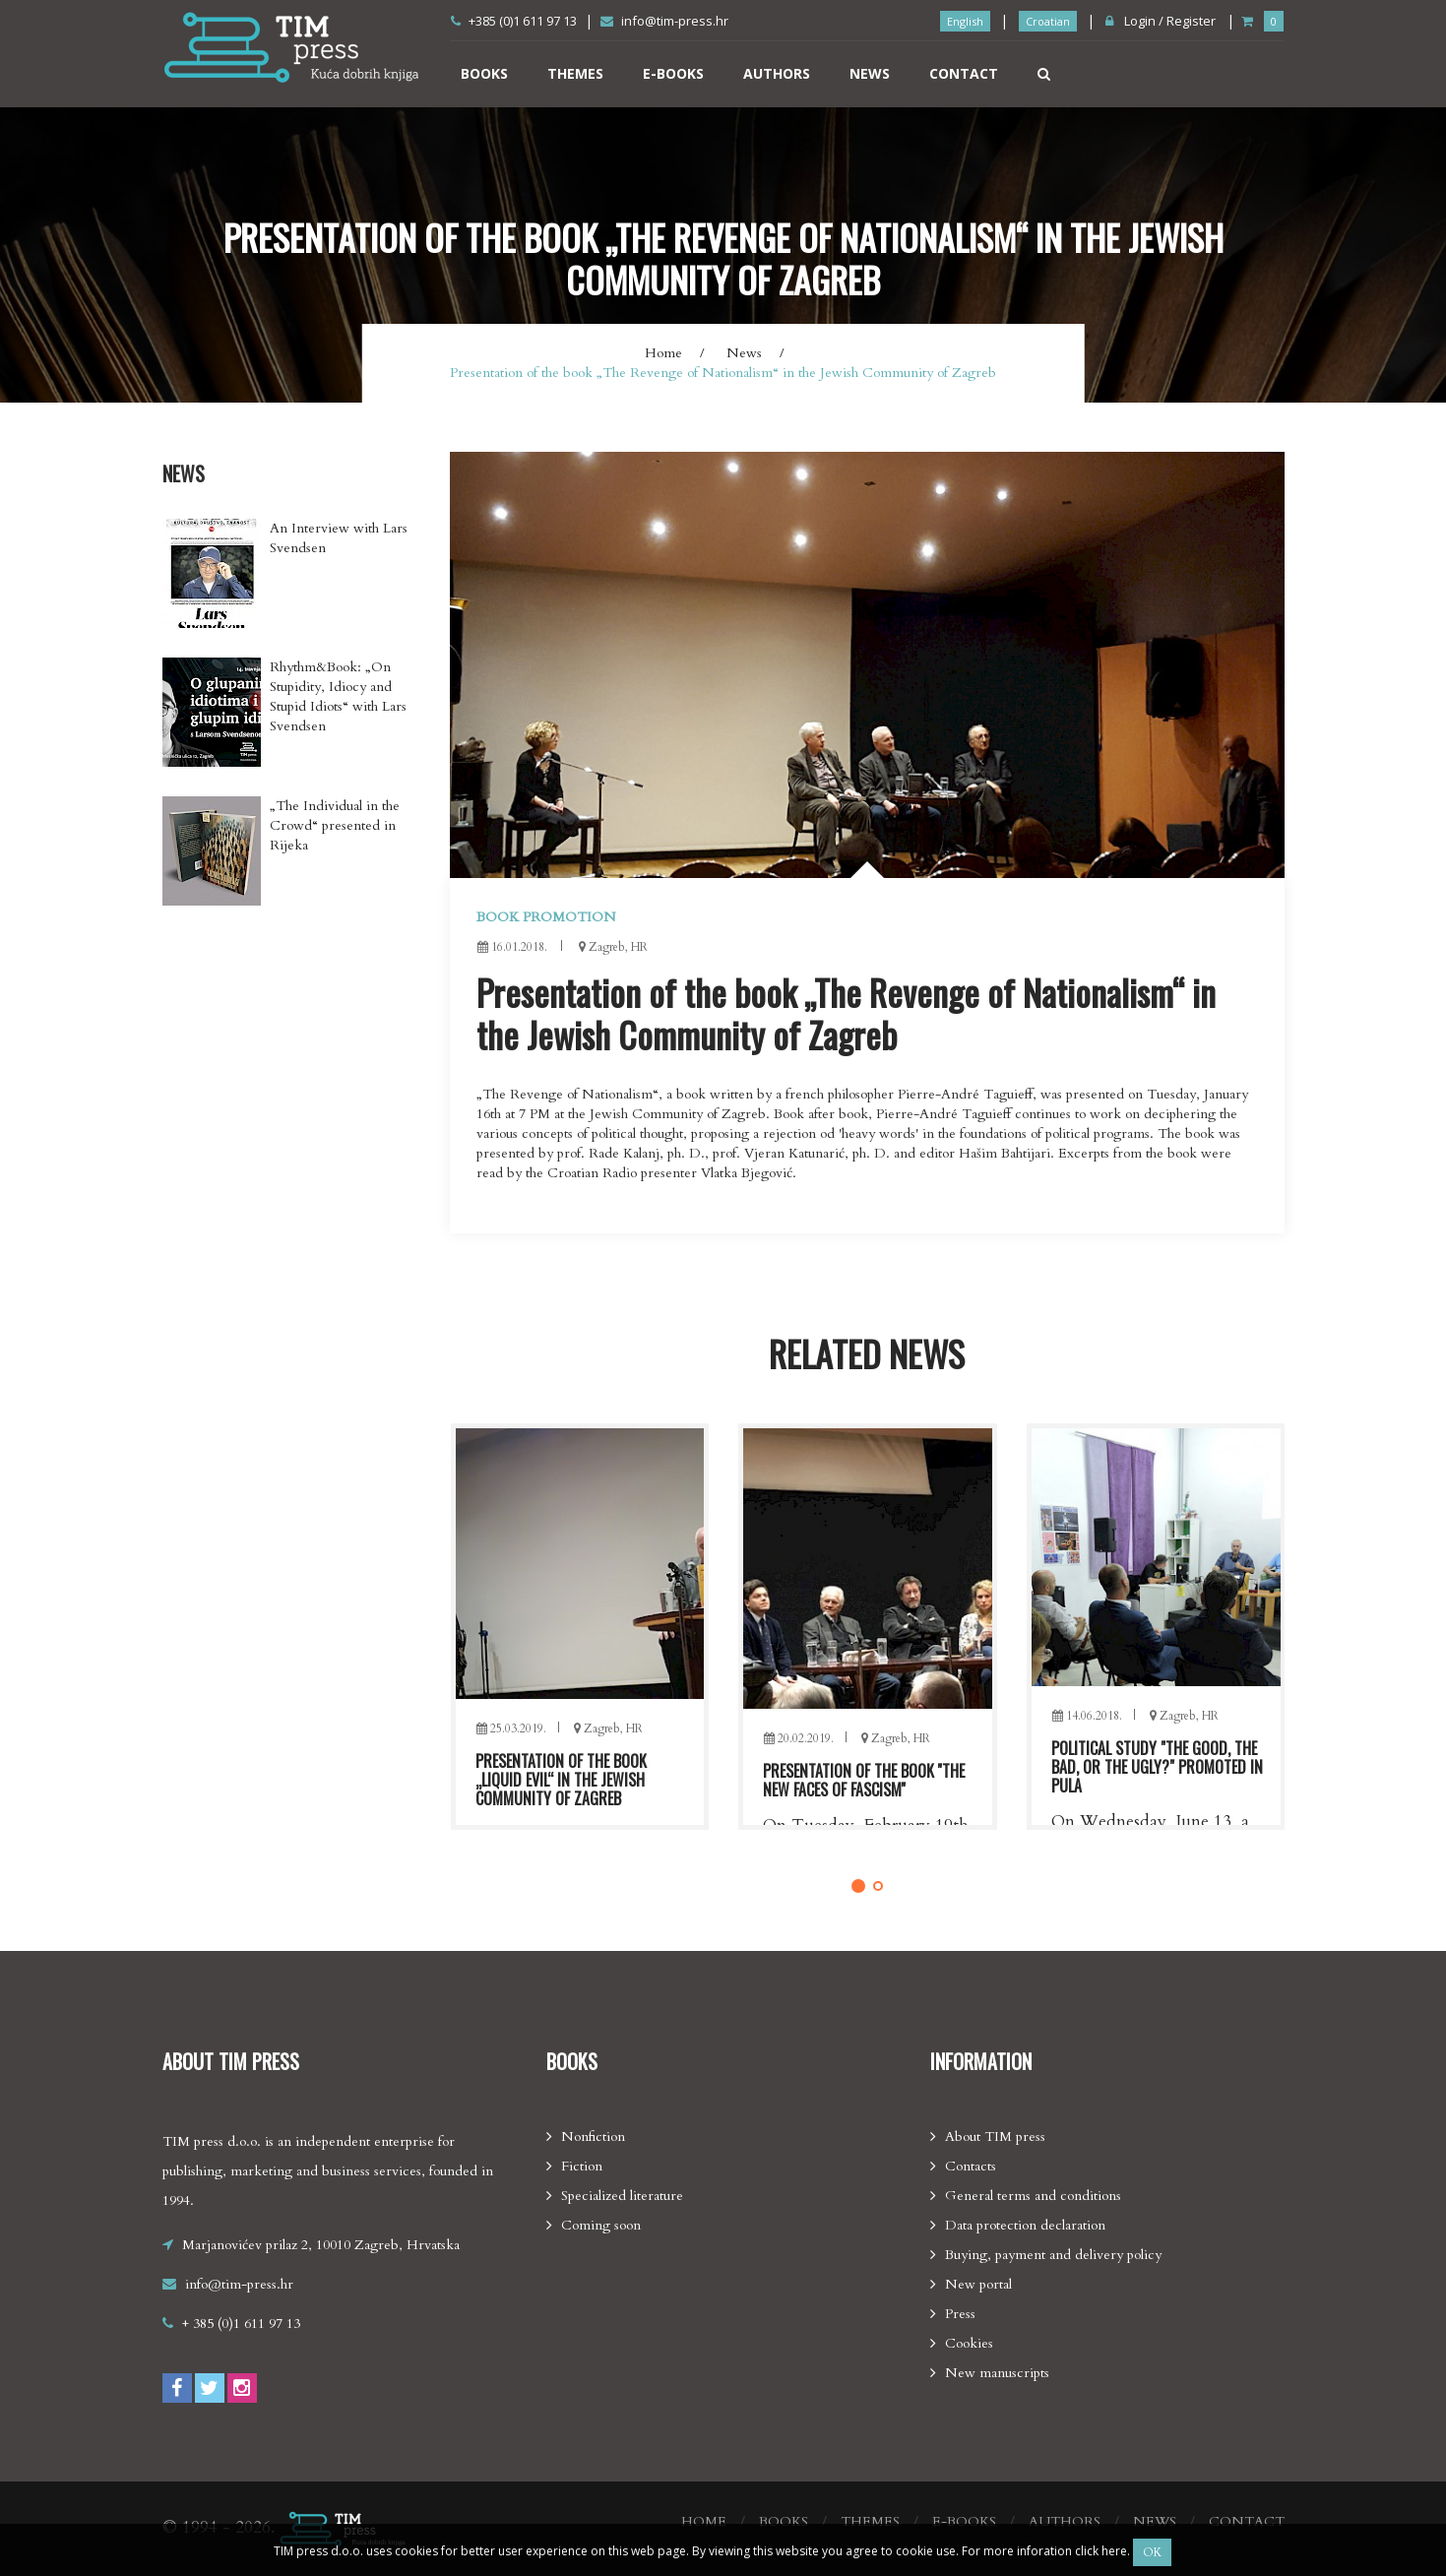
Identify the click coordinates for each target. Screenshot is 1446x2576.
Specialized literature (622, 2195)
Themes (575, 73)
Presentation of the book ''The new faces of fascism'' (1151, 1780)
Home (663, 353)
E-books (673, 73)
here (1114, 2551)
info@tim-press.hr (664, 21)
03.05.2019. (510, 1738)
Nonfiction (593, 2136)
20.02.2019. (1086, 1738)
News (869, 73)
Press (960, 2313)
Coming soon (601, 2225)
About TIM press (995, 2136)
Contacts (970, 2166)
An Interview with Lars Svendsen (339, 538)
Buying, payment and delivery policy (1053, 2254)
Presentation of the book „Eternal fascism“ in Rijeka (564, 1780)
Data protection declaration (1025, 2225)
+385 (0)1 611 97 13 (514, 21)
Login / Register (1160, 21)
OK (1152, 2552)
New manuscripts (997, 2372)
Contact (963, 73)
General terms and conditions (1033, 2195)
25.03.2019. (799, 1728)
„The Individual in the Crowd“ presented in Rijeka (335, 825)
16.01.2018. (512, 947)
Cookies (969, 2343)
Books (484, 73)
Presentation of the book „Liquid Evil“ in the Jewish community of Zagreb (848, 1779)
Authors (776, 73)
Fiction (581, 2166)
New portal (978, 2284)
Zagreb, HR (607, 1738)
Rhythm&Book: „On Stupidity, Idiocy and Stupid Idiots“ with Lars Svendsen (338, 696)
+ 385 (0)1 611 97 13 (241, 2323)
